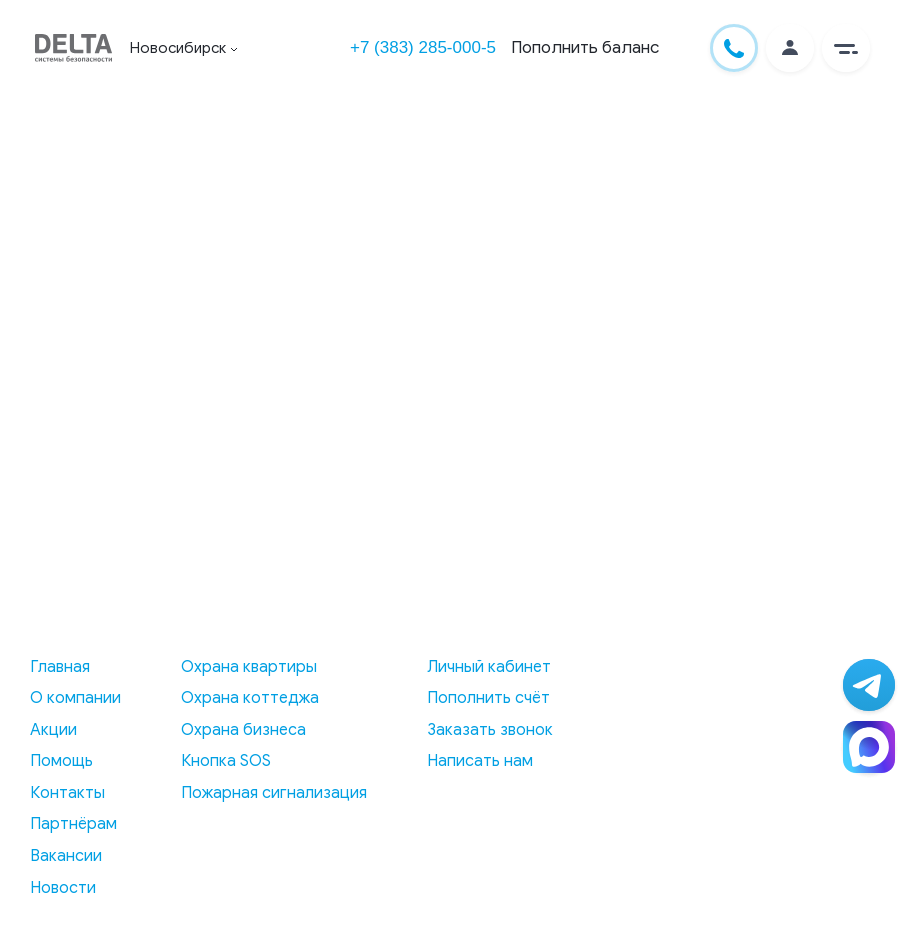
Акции (53, 730)
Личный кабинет (489, 667)
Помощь (61, 761)
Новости (63, 888)
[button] (846, 48)
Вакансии (66, 856)
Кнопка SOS (226, 761)
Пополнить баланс (585, 47)
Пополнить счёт (488, 698)
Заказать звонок (490, 730)
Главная (60, 667)
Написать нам (480, 761)
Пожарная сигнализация (274, 793)
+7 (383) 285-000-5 (423, 47)
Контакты (67, 793)
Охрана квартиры (249, 667)
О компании (75, 698)
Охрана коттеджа (250, 698)
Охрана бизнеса (243, 730)
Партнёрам (73, 824)
